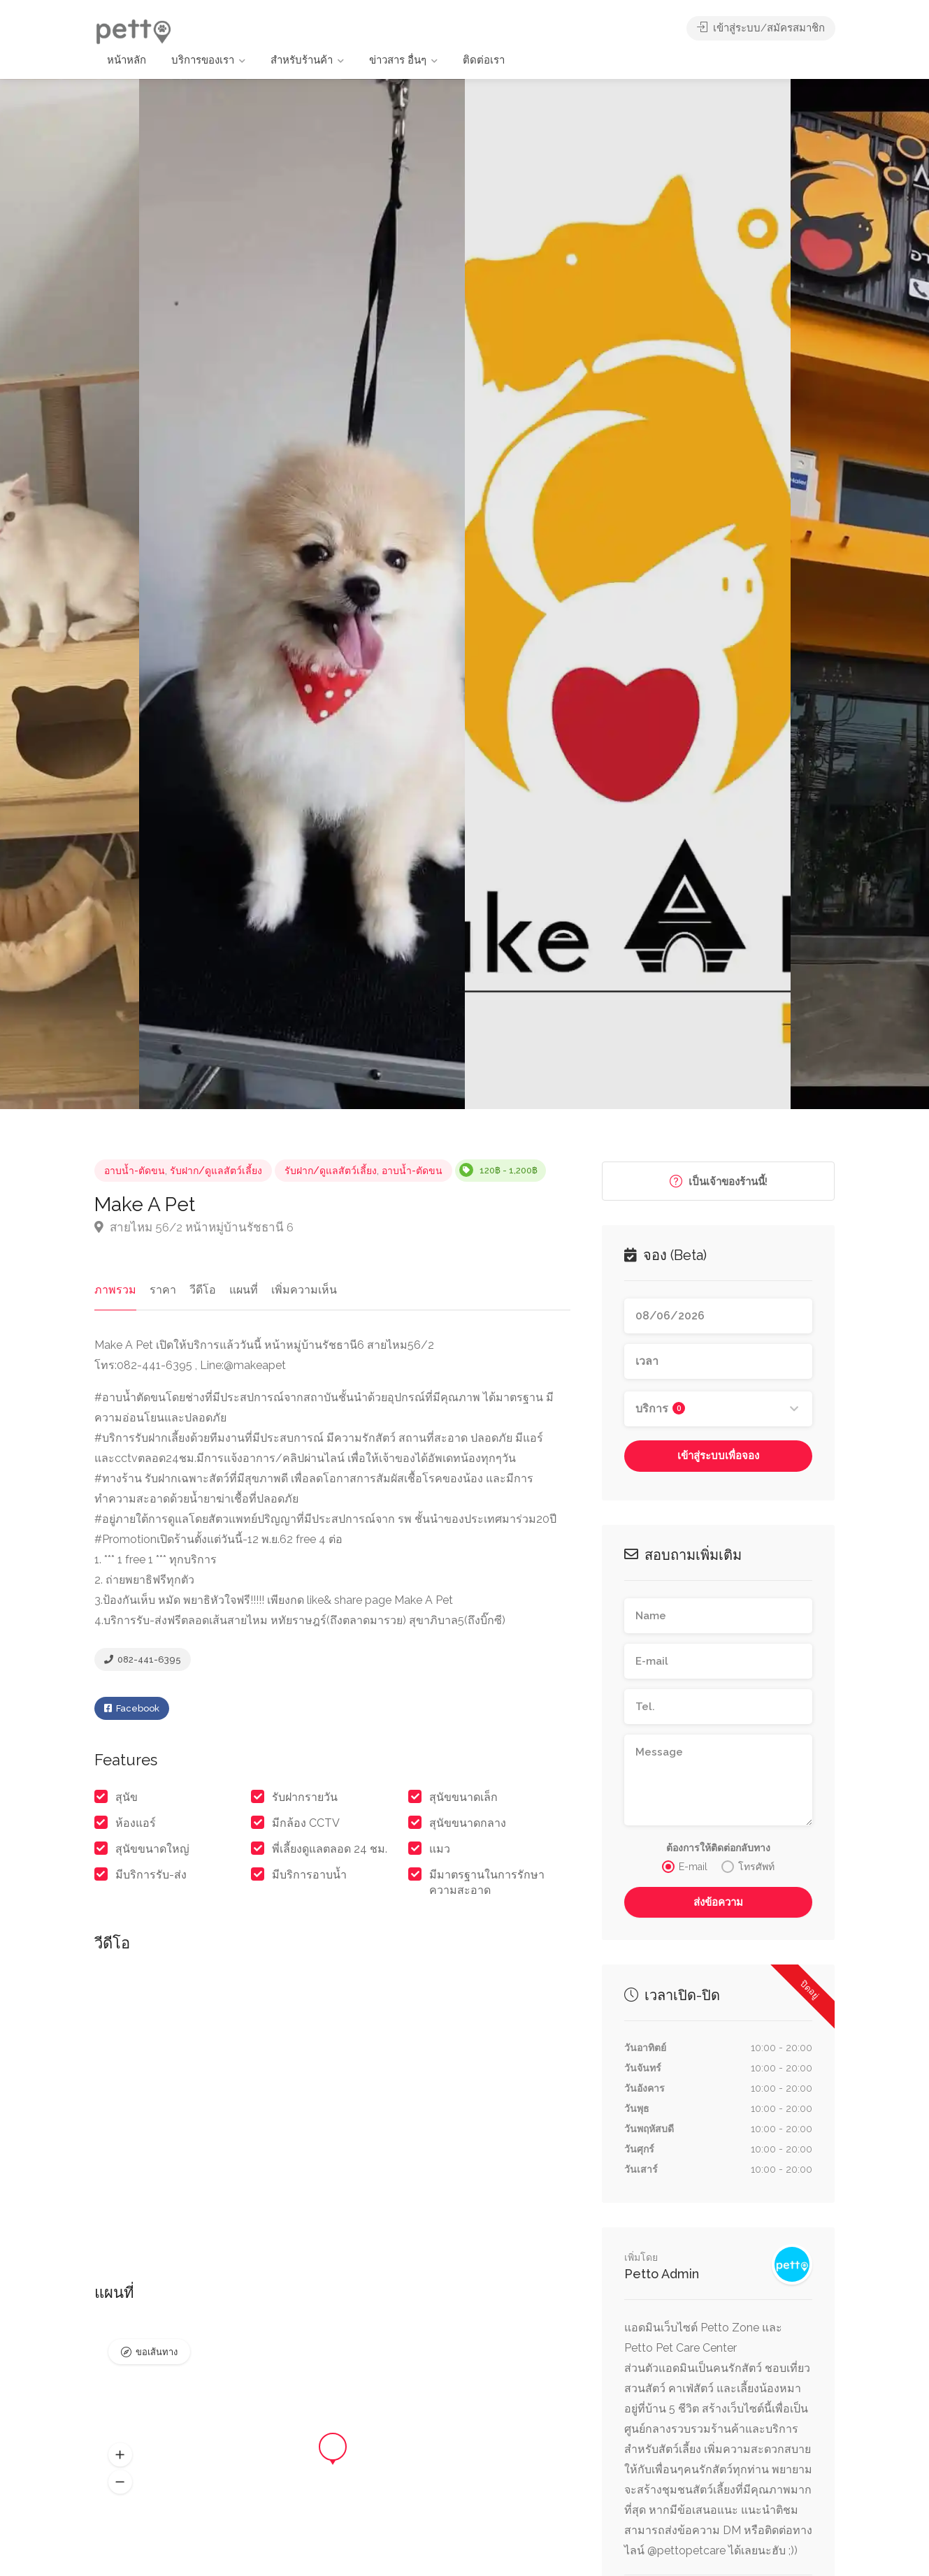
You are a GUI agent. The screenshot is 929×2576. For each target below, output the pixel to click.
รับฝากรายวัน (305, 1797)
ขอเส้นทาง (157, 2352)
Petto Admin (661, 2273)
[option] (628, 594)
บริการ (660, 1408)
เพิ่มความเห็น (304, 1289)
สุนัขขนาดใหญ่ (152, 1848)
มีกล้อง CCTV (306, 1823)
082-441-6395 (142, 1659)
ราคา (163, 1289)
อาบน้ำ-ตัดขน (134, 1170)
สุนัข (126, 1797)
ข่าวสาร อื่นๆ (397, 60)
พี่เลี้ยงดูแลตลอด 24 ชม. (329, 1848)
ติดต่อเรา (484, 60)
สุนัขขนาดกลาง (467, 1823)
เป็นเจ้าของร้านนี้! (719, 1181)
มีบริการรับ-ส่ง (151, 1874)
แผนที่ (243, 1289)
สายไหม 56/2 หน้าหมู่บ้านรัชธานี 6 (194, 1227)
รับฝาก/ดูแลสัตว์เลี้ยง (216, 1170)
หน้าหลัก (126, 60)
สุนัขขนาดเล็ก (463, 1797)
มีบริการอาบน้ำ (309, 1874)
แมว (439, 1848)
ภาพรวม (115, 1289)
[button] (120, 2455)
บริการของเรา (202, 60)
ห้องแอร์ (135, 1823)
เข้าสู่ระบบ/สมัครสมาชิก (761, 28)
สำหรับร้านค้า (302, 60)
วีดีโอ (202, 1289)
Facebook (131, 1708)
